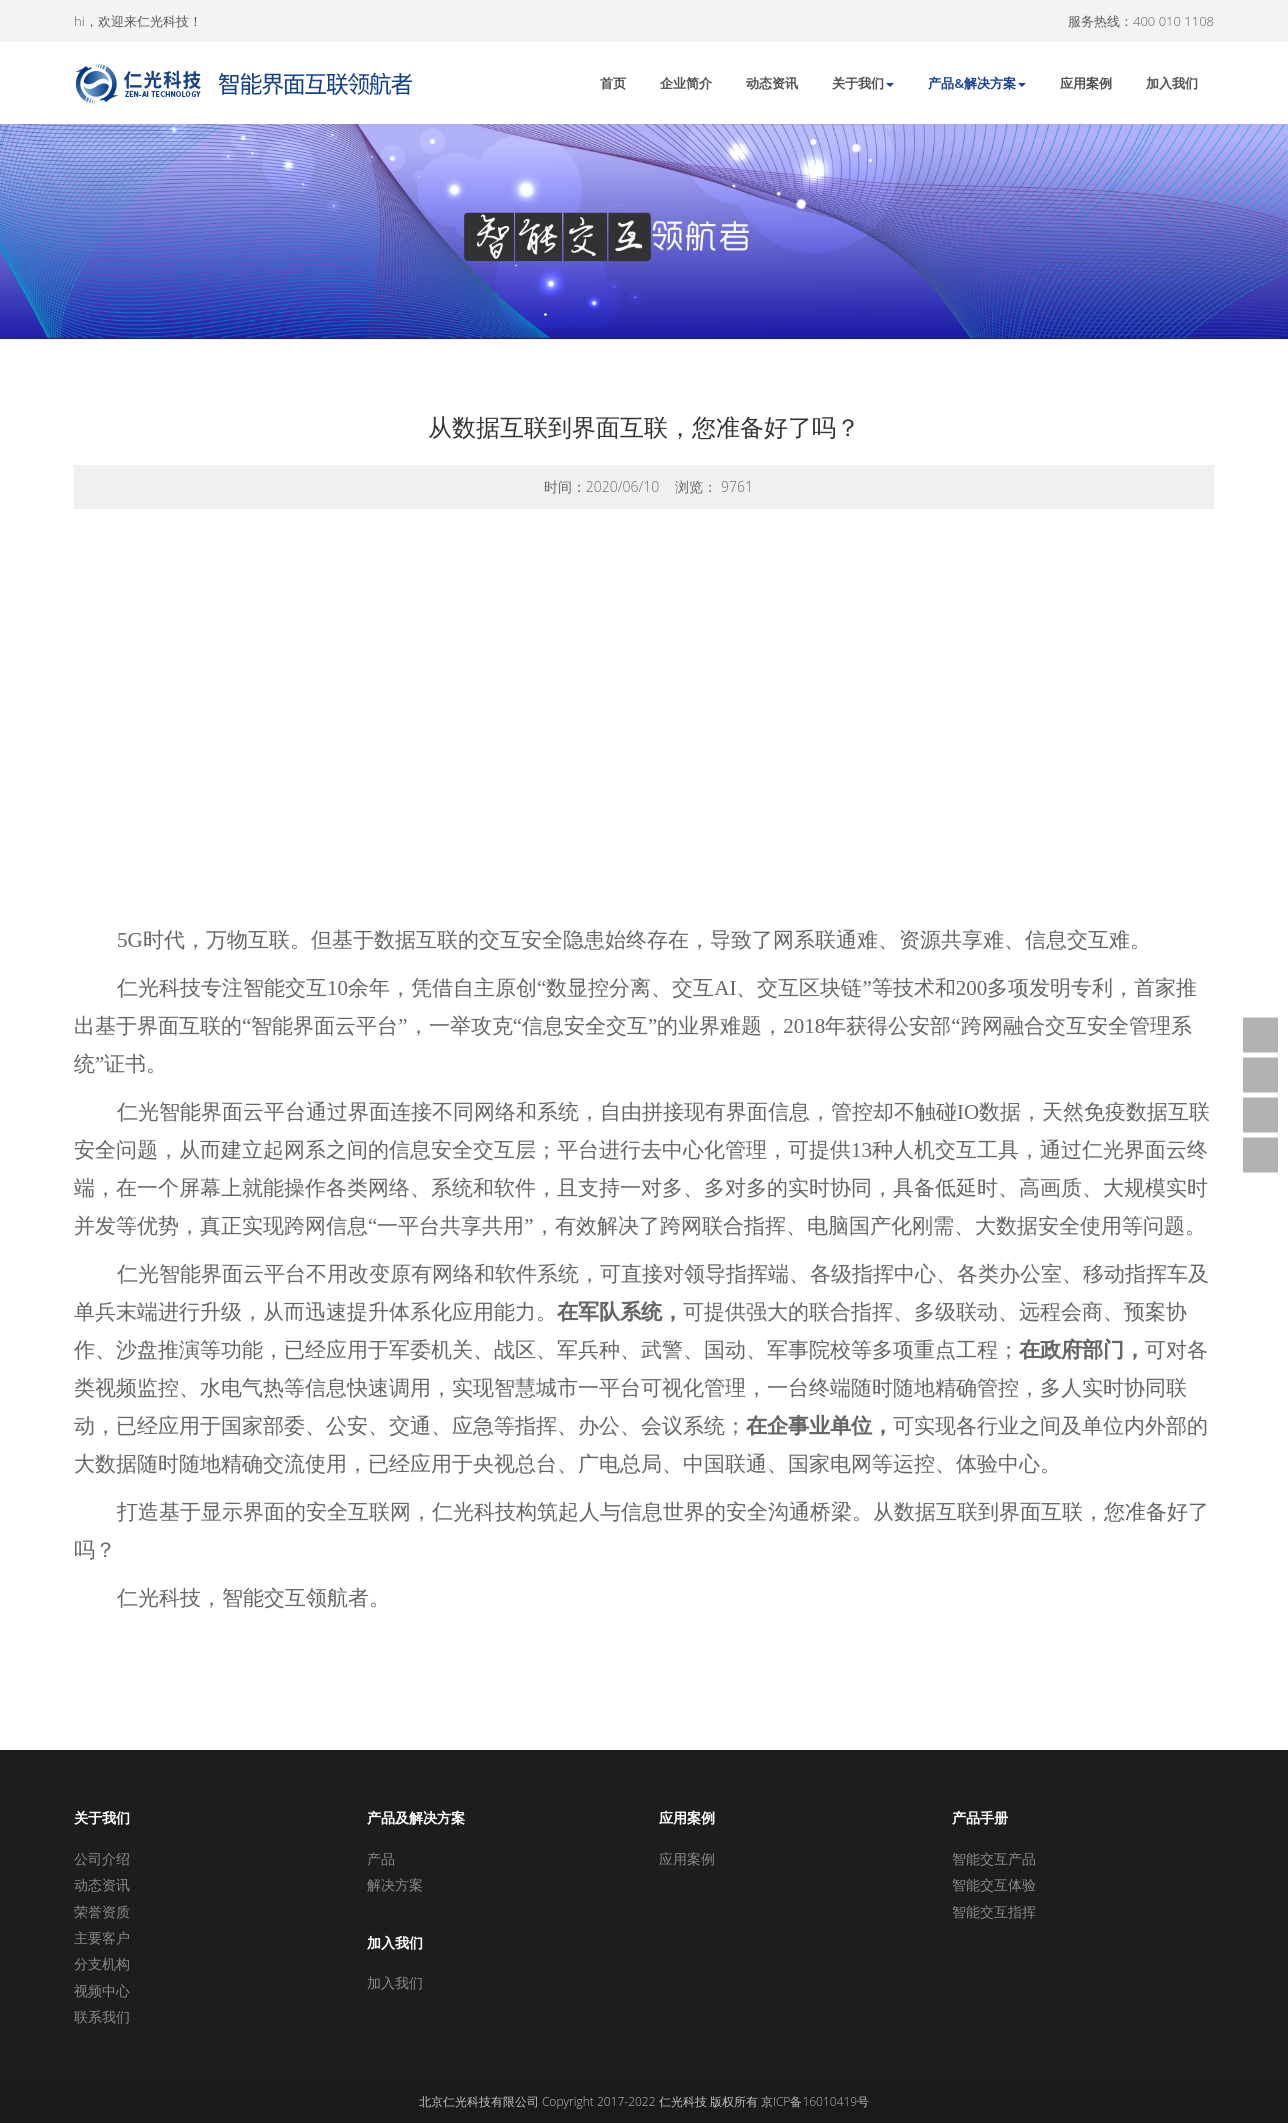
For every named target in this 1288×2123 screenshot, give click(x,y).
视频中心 (102, 1990)
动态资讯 (772, 83)
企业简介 (686, 83)
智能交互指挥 (994, 1911)
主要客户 (102, 1937)
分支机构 (102, 1963)
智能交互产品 (994, 1858)
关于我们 (863, 83)
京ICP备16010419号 (815, 2101)
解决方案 (395, 1884)
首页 (613, 83)
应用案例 (1086, 83)
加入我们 (1172, 83)
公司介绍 (102, 1858)
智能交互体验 (994, 1884)
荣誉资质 (102, 1911)
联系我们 (102, 2016)
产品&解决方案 (977, 83)
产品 (381, 1858)
